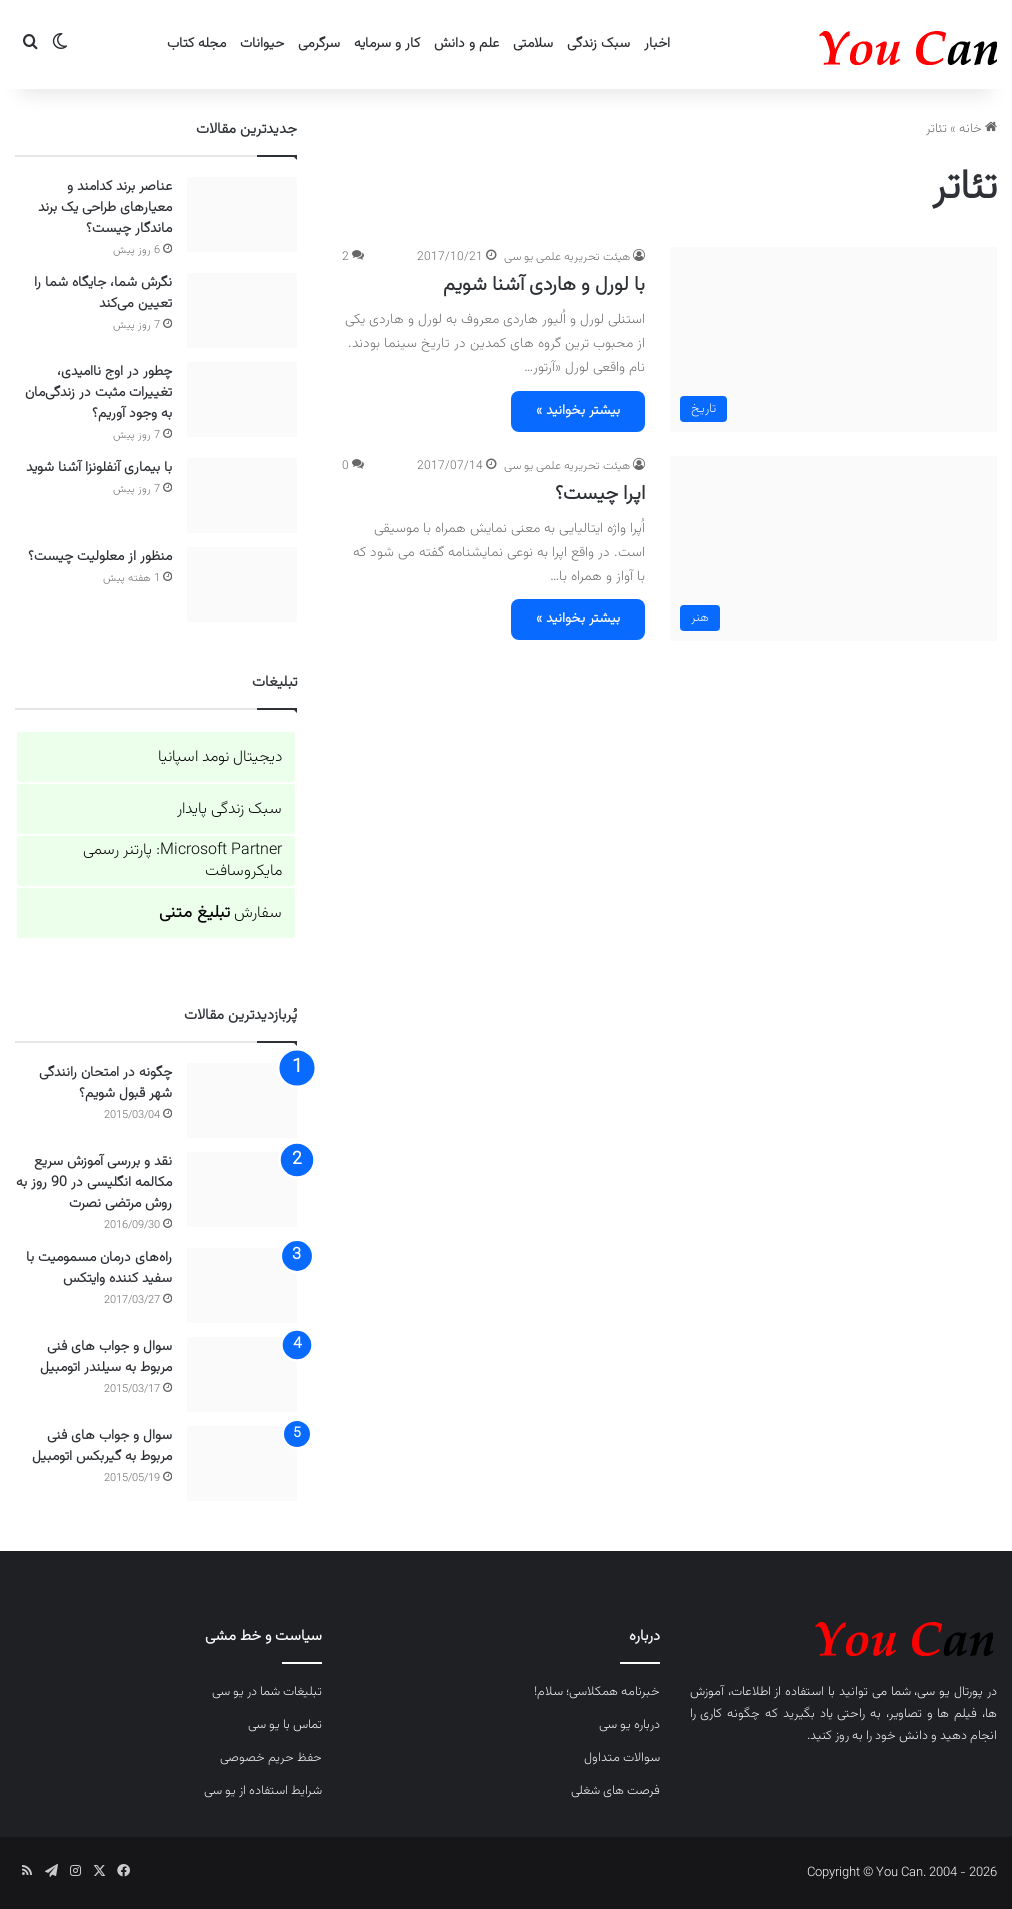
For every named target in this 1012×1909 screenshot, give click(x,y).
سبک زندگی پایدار (229, 809)
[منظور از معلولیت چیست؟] (242, 584)
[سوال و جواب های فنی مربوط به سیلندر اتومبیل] (242, 1374)
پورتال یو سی (950, 1692)
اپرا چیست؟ (600, 494)
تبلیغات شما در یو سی (267, 1692)
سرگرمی (319, 44)
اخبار (657, 44)
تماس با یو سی (285, 1725)
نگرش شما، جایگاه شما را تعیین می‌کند (103, 293)
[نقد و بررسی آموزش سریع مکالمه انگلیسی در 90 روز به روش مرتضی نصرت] (242, 1189)
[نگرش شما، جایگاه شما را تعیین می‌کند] (242, 310)
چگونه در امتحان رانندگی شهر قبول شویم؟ (105, 1083)
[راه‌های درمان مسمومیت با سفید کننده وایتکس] (242, 1285)
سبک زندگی (598, 44)
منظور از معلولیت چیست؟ (100, 557)
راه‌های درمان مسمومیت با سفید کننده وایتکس (99, 1268)
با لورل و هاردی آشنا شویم (544, 285)
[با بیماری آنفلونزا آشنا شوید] (242, 495)
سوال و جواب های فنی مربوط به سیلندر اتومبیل (106, 1357)
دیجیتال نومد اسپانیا (220, 757)
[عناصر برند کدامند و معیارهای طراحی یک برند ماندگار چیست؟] (242, 214)
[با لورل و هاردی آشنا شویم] (833, 339)
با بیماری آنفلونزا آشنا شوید (99, 468)
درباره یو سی (629, 1725)
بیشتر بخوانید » (578, 411)
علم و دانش (466, 44)
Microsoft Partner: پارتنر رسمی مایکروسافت (182, 861)
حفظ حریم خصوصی (271, 1758)
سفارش (220, 913)
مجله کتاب (196, 44)
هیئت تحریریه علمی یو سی (567, 257)
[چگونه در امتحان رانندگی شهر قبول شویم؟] (242, 1100)
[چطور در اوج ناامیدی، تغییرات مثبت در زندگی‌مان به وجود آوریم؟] (242, 399)
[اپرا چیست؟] (833, 548)
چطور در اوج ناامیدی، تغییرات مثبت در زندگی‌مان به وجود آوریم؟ (98, 393)
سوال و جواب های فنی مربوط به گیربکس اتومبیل (102, 1446)
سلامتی (533, 44)
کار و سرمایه (387, 44)
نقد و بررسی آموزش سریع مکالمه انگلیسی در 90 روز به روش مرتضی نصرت (94, 1183)
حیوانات (262, 44)
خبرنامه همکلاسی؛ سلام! (597, 1692)
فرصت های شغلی (615, 1791)
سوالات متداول (622, 1758)
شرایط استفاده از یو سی (263, 1791)
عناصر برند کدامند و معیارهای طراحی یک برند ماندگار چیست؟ (105, 208)
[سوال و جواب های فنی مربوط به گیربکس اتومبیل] (242, 1463)
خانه (978, 129)
